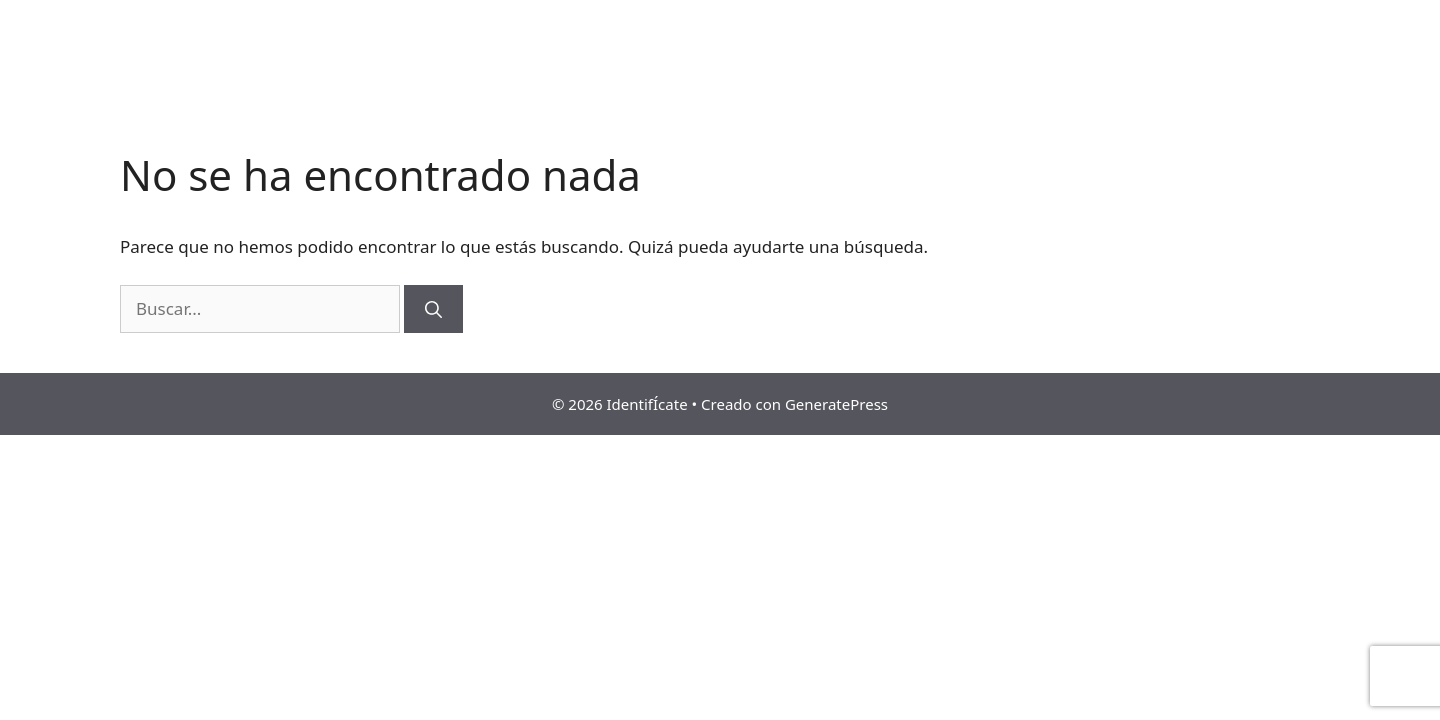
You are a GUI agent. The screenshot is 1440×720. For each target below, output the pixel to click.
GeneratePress (836, 404)
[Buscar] (433, 309)
